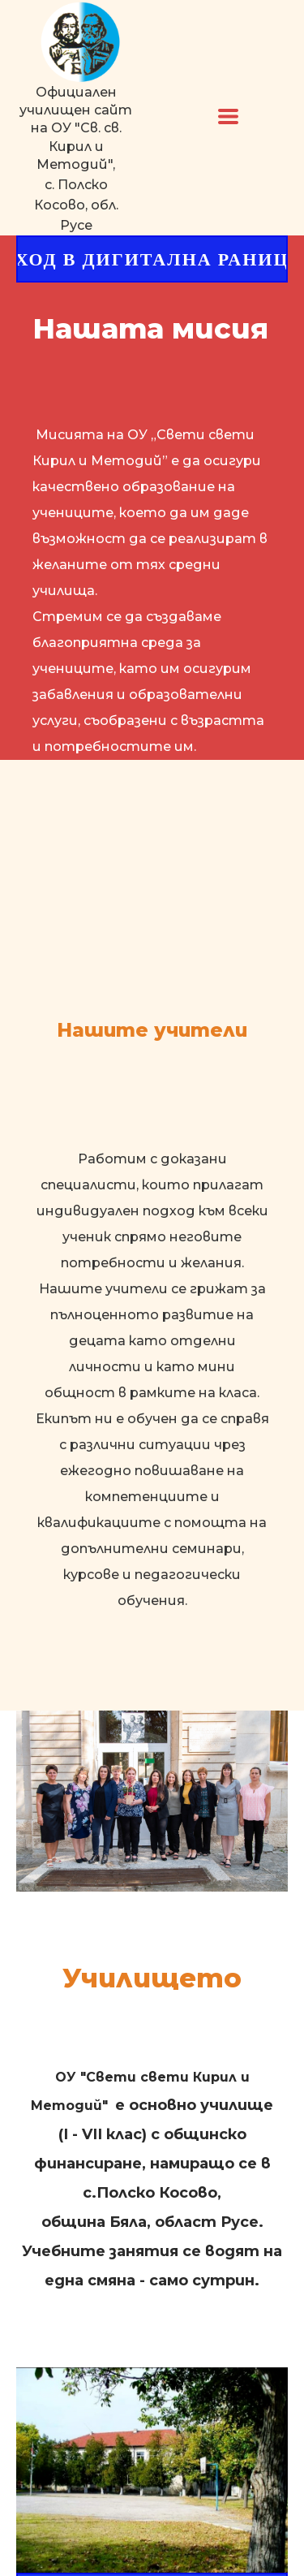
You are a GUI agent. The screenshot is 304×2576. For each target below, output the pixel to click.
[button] (228, 116)
